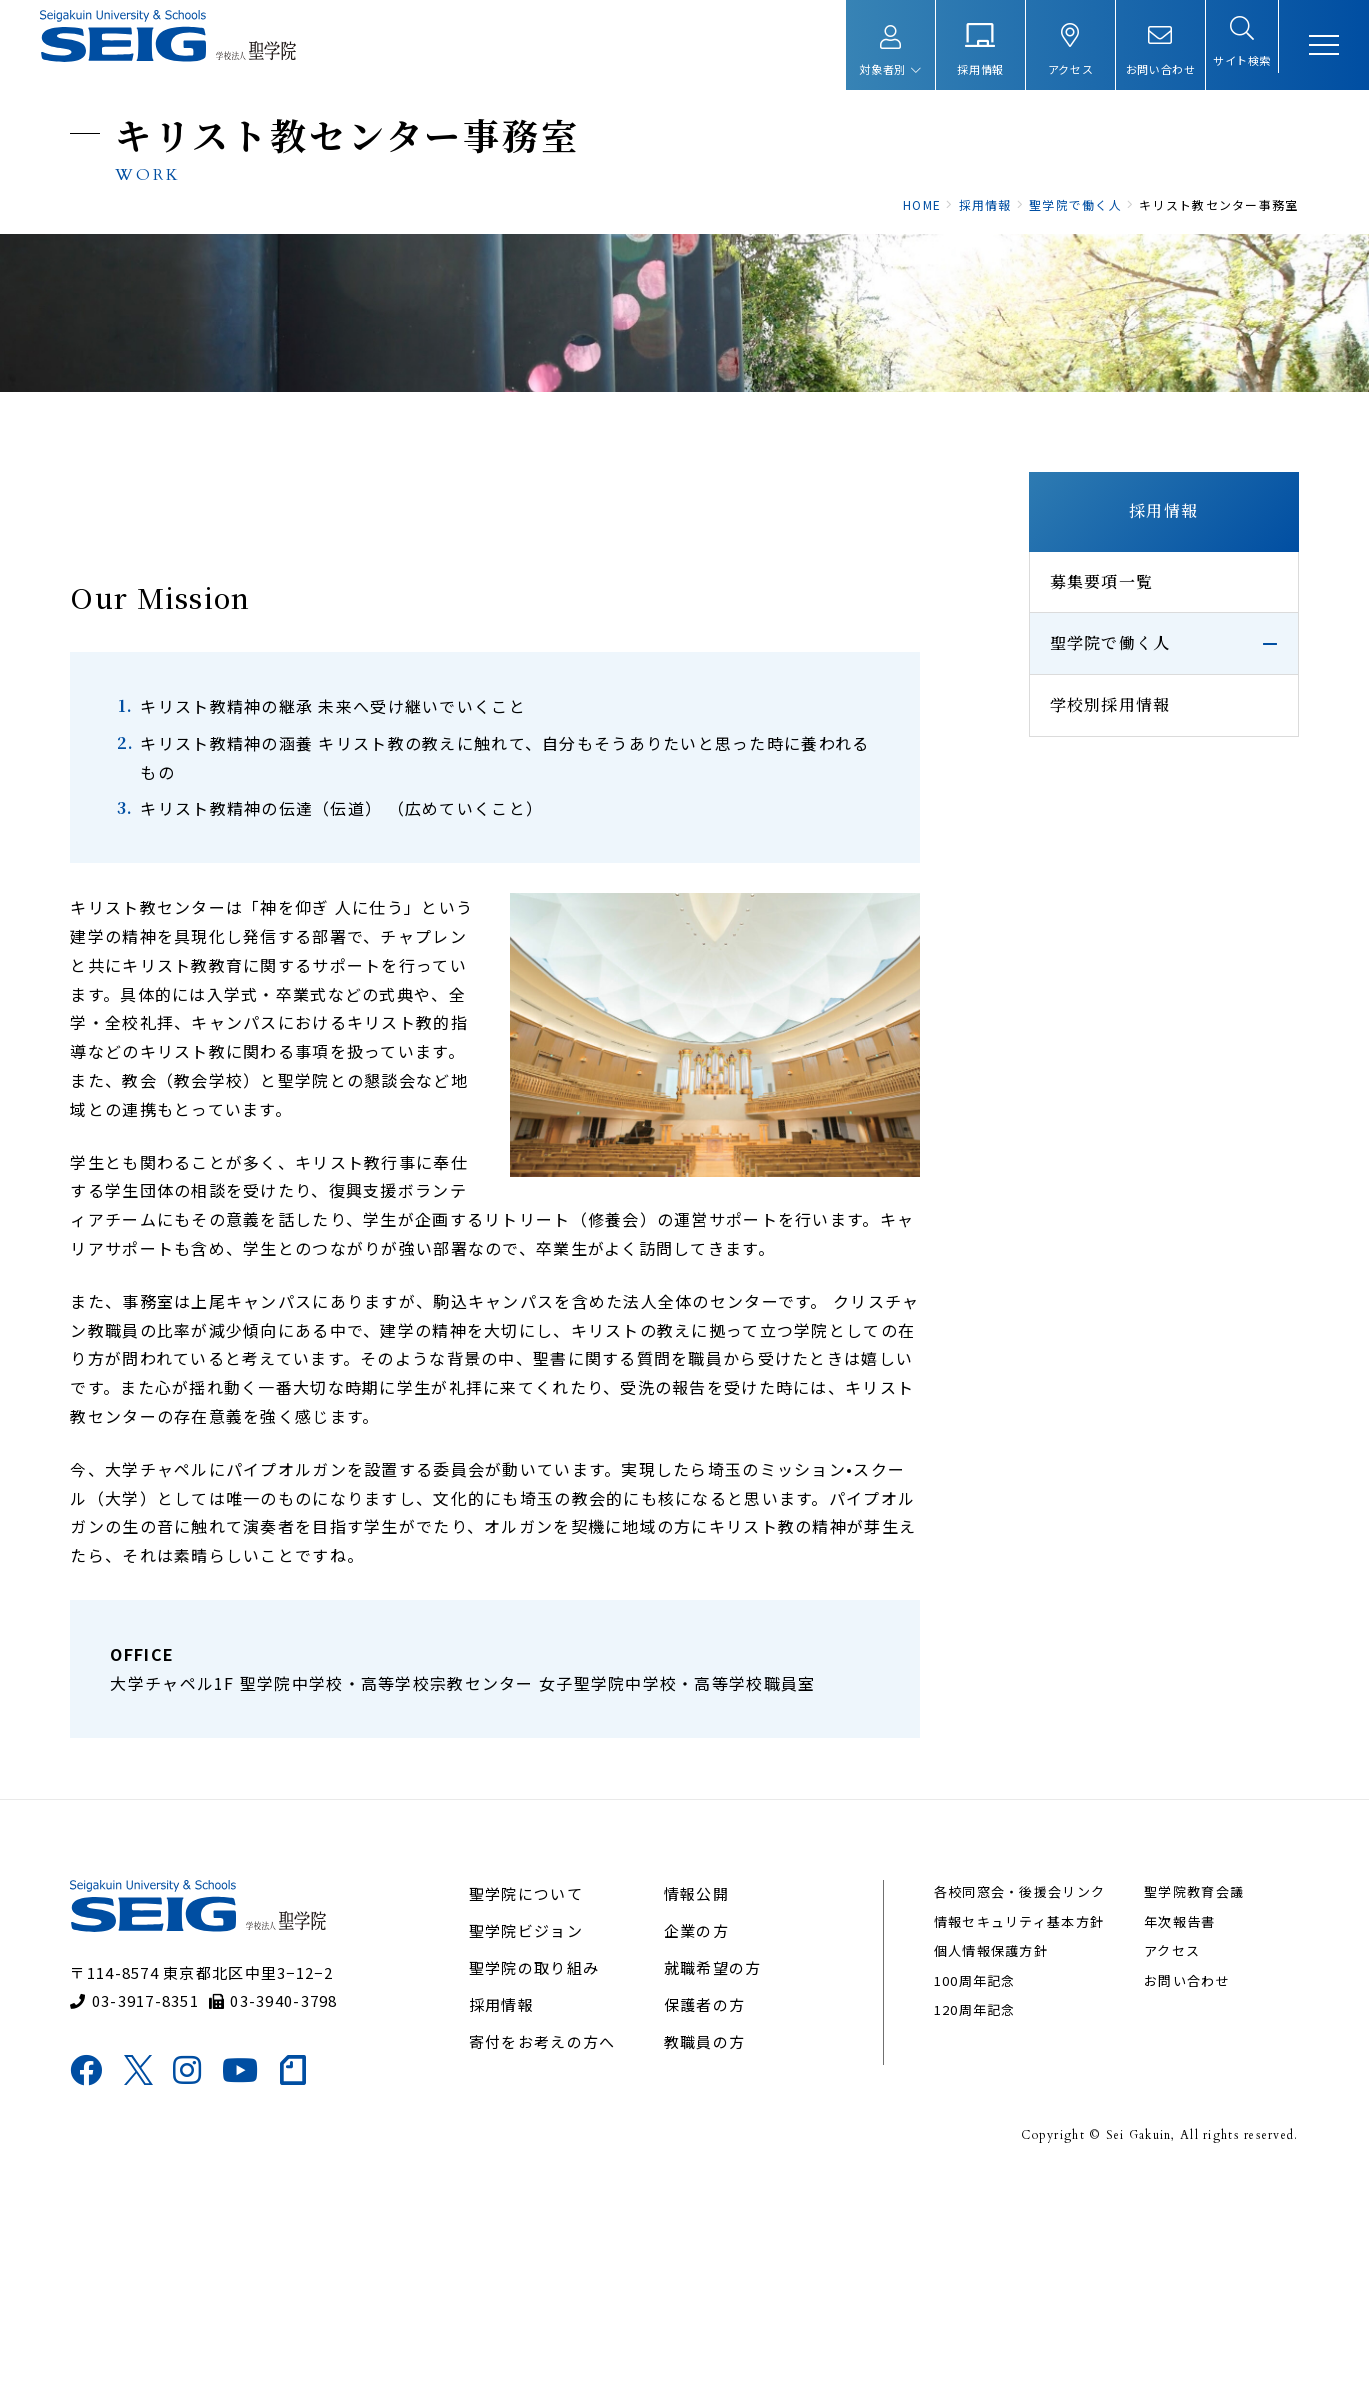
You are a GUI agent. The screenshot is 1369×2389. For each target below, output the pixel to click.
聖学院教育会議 (1172, 2096)
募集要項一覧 (1068, 717)
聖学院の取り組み (548, 2172)
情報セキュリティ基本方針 (1009, 2125)
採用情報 (1129, 647)
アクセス (1150, 2155)
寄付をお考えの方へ (556, 2246)
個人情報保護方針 (981, 2155)
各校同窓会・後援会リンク (1009, 2096)
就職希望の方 (715, 2172)
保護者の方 (706, 2209)
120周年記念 (965, 2213)
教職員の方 (706, 2246)
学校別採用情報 (1076, 841)
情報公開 (698, 2098)
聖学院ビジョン (540, 2135)
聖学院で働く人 (1076, 779)
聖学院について (540, 2098)
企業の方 (698, 2135)
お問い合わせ (1165, 2184)
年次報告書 (1157, 2125)
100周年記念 (965, 2184)
